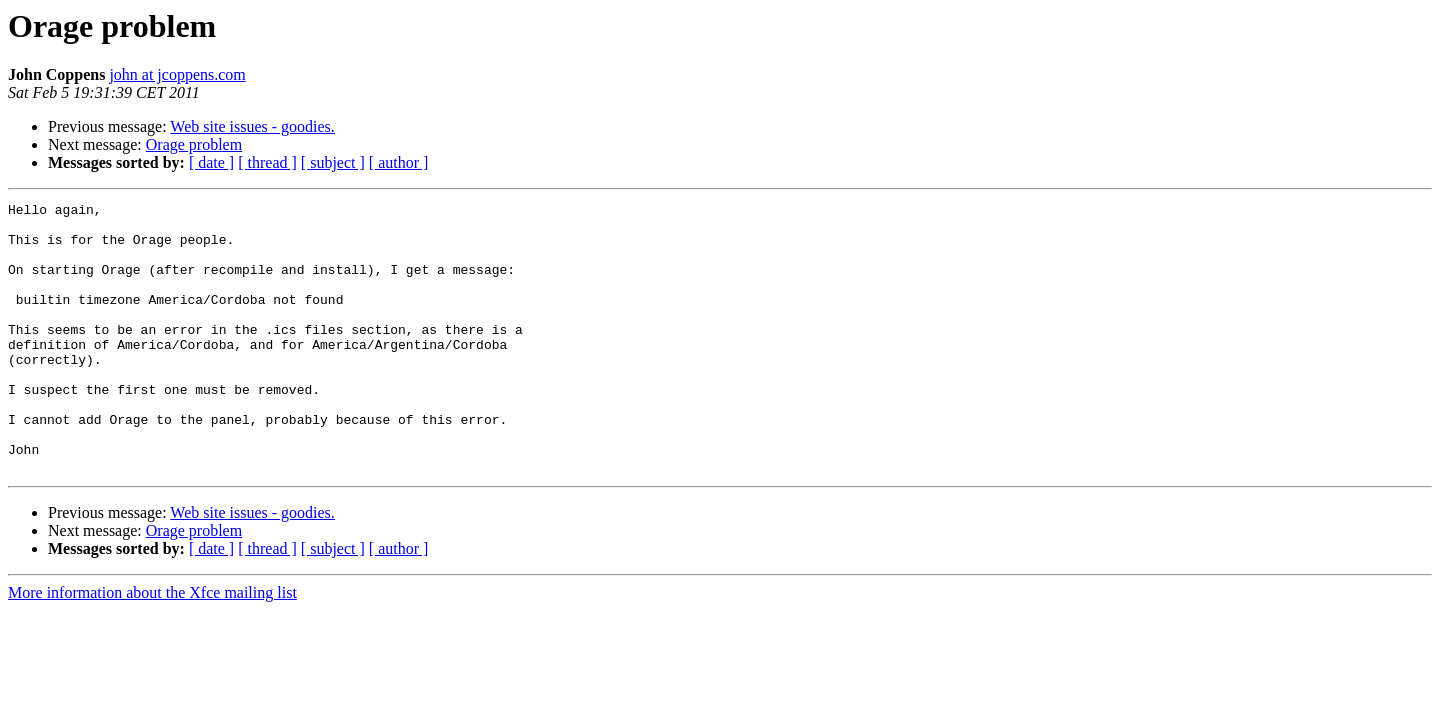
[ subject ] (333, 162)
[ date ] (211, 162)
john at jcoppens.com (177, 74)
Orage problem (194, 144)
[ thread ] (267, 162)
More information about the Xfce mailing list (152, 646)
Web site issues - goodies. (252, 126)
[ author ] (399, 162)
